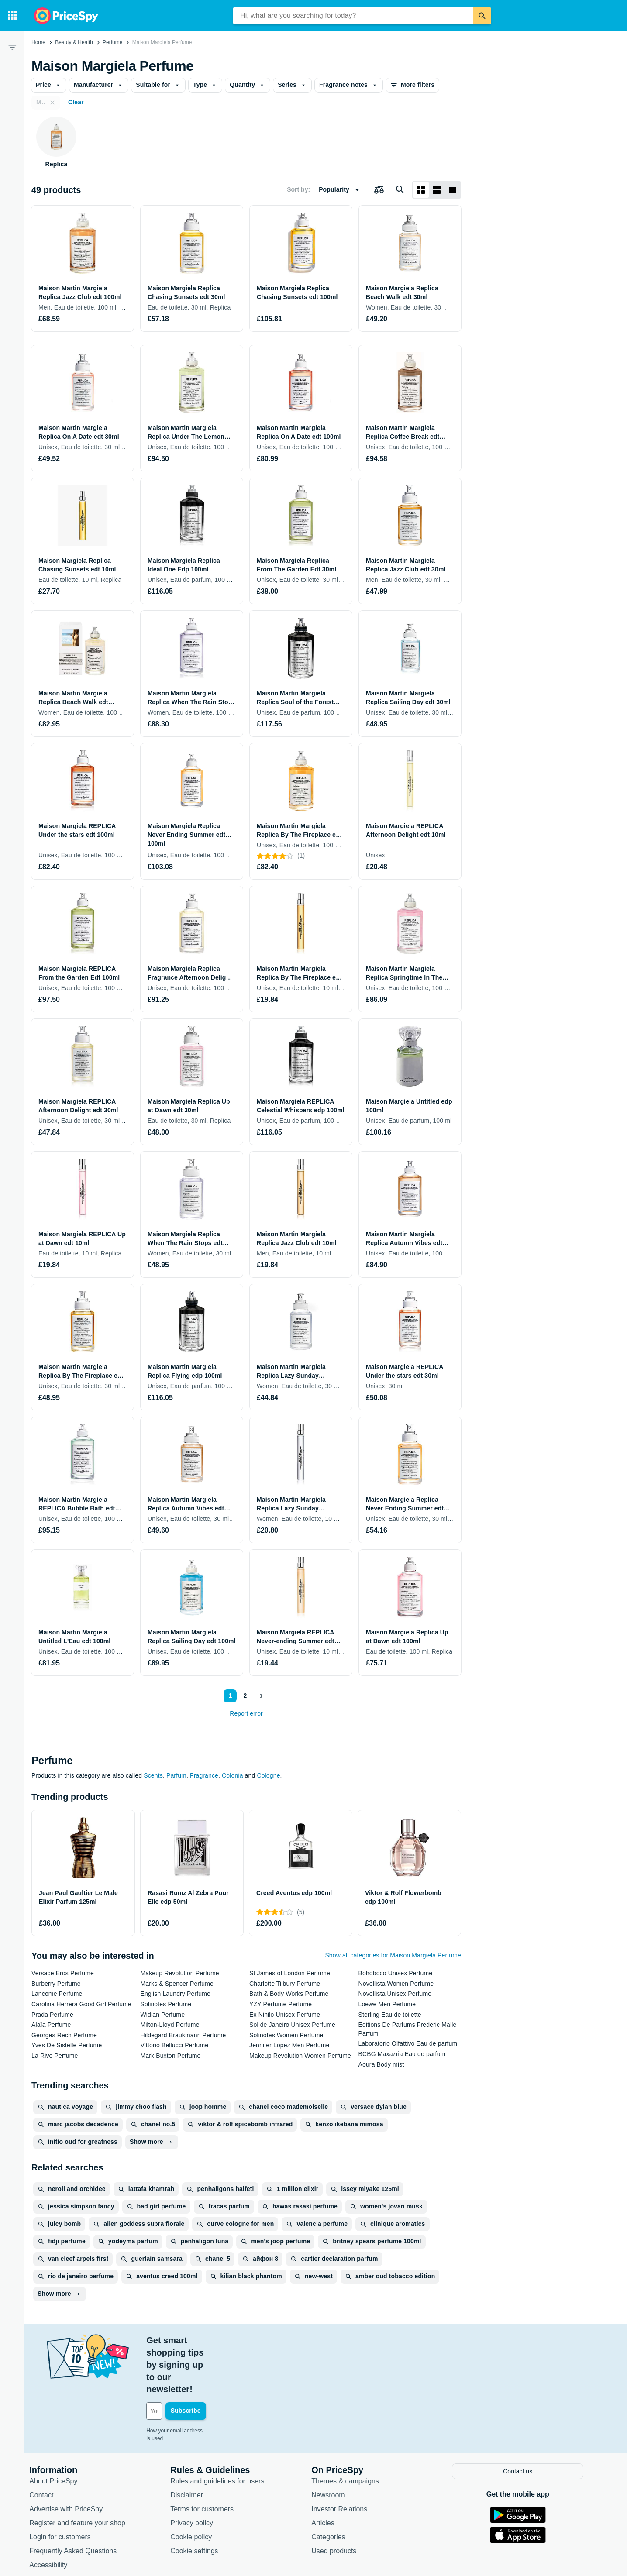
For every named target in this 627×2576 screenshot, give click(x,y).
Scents (153, 1775)
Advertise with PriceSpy (73, 2459)
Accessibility (56, 2514)
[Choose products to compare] (379, 190)
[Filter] (12, 47)
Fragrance (204, 1775)
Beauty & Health (74, 42)
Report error (246, 1713)
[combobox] (353, 15)
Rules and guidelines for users (225, 2431)
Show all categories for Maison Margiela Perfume (393, 1955)
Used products (341, 2500)
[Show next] (261, 1695)
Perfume (112, 42)
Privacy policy (199, 2472)
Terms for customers (209, 2459)
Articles (330, 2472)
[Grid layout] (421, 190)
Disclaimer (194, 2445)
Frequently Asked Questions (80, 2500)
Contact (49, 2445)
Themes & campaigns (352, 2431)
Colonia (232, 1775)
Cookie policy (198, 2486)
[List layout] (436, 190)
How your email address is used (191, 2382)
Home (38, 42)
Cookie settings (201, 2500)
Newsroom (335, 2445)
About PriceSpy (61, 2431)
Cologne (268, 1775)
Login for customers (67, 2486)
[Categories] (12, 15)
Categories (335, 2486)
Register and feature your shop (85, 2472)
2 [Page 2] (244, 1695)
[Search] (482, 15)
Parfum (176, 1775)
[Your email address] (213, 2362)
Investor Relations (347, 2459)
